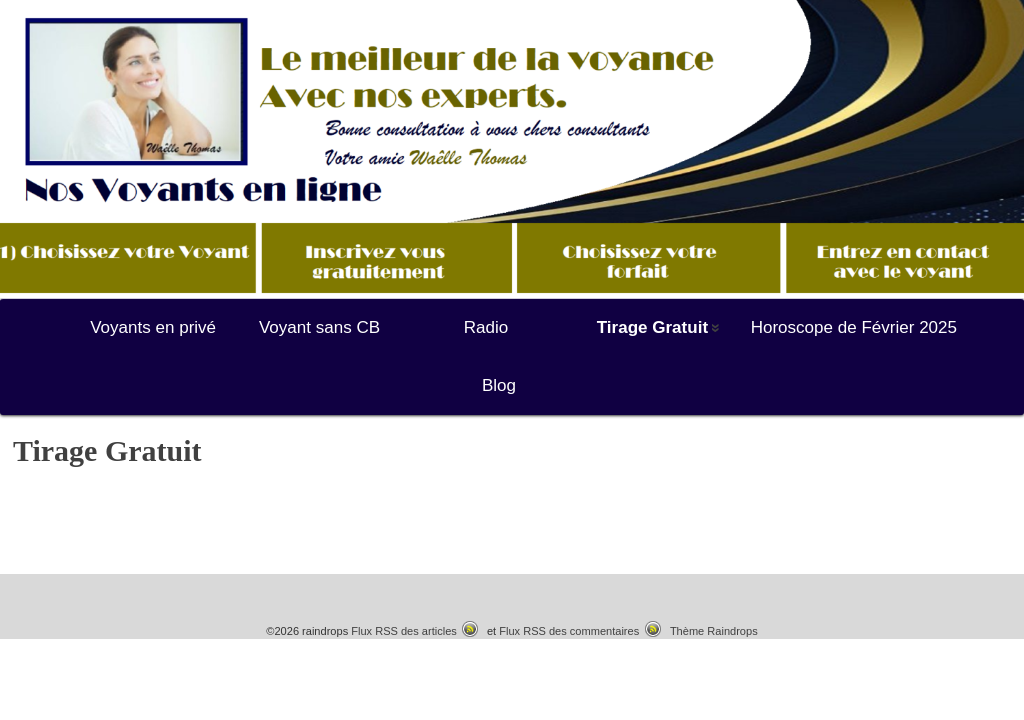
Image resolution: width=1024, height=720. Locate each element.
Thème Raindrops (714, 631)
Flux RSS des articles (404, 631)
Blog (499, 385)
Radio (486, 327)
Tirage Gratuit (652, 327)
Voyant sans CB (319, 327)
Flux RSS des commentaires (569, 631)
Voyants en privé (153, 327)
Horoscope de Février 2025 (854, 327)
